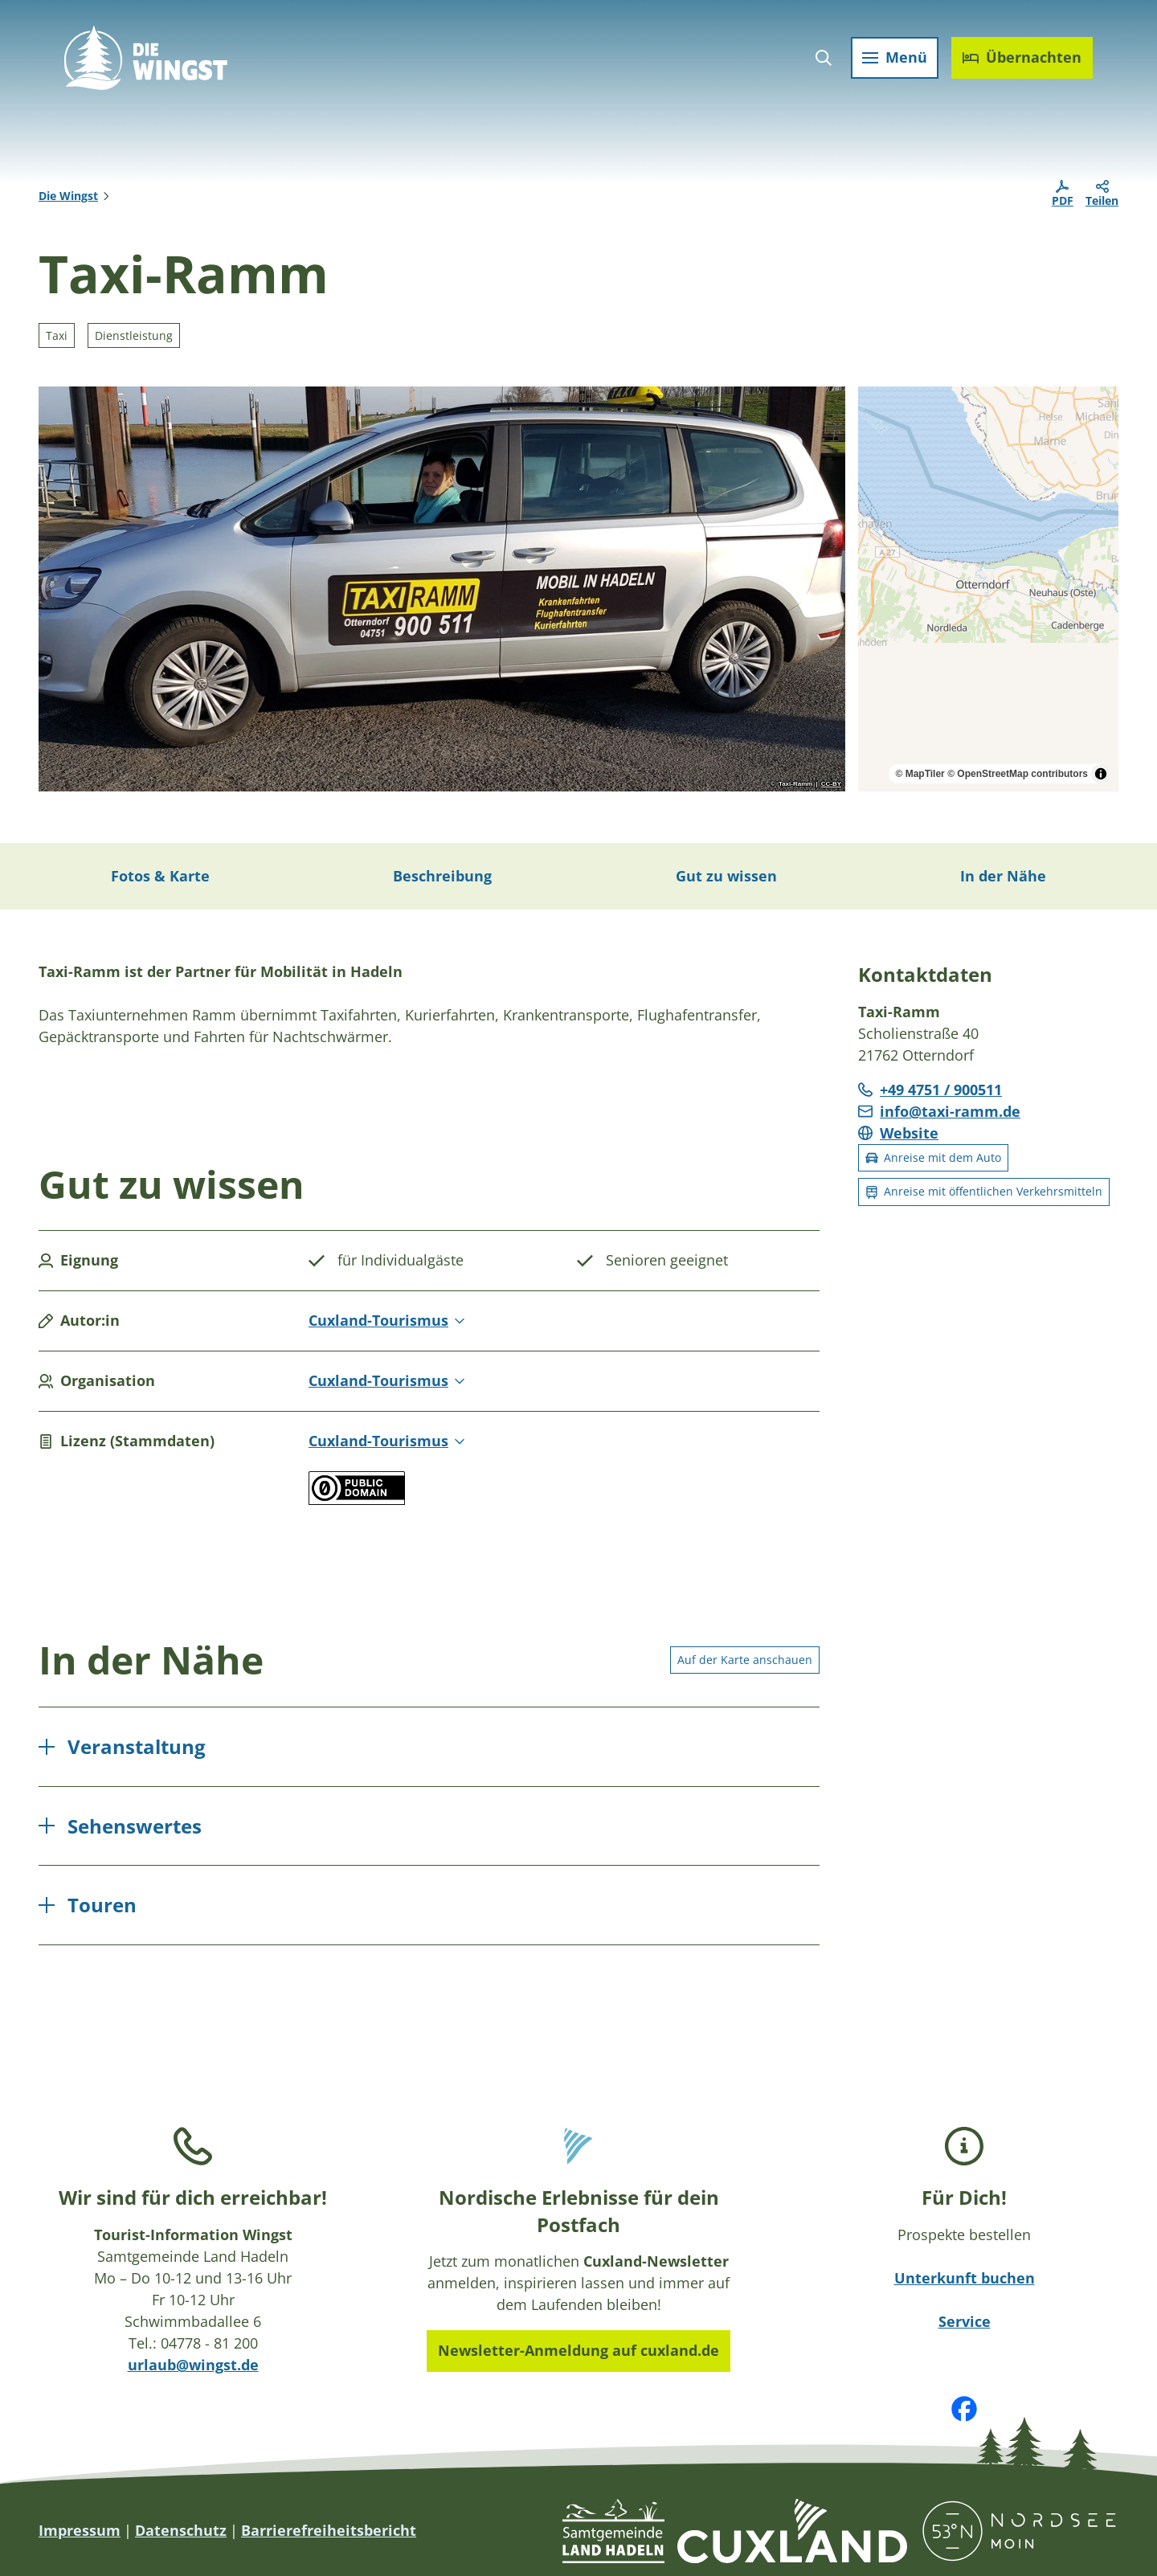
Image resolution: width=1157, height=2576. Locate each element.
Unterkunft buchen (964, 2278)
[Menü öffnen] (894, 58)
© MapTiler (919, 773)
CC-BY (831, 784)
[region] (988, 588)
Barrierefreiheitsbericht (328, 2530)
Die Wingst (68, 195)
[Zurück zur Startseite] (145, 58)
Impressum (80, 2530)
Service (964, 2321)
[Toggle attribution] (1100, 773)
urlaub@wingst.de (193, 2364)
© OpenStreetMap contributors (1017, 773)
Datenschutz (181, 2530)
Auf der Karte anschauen (744, 1658)
